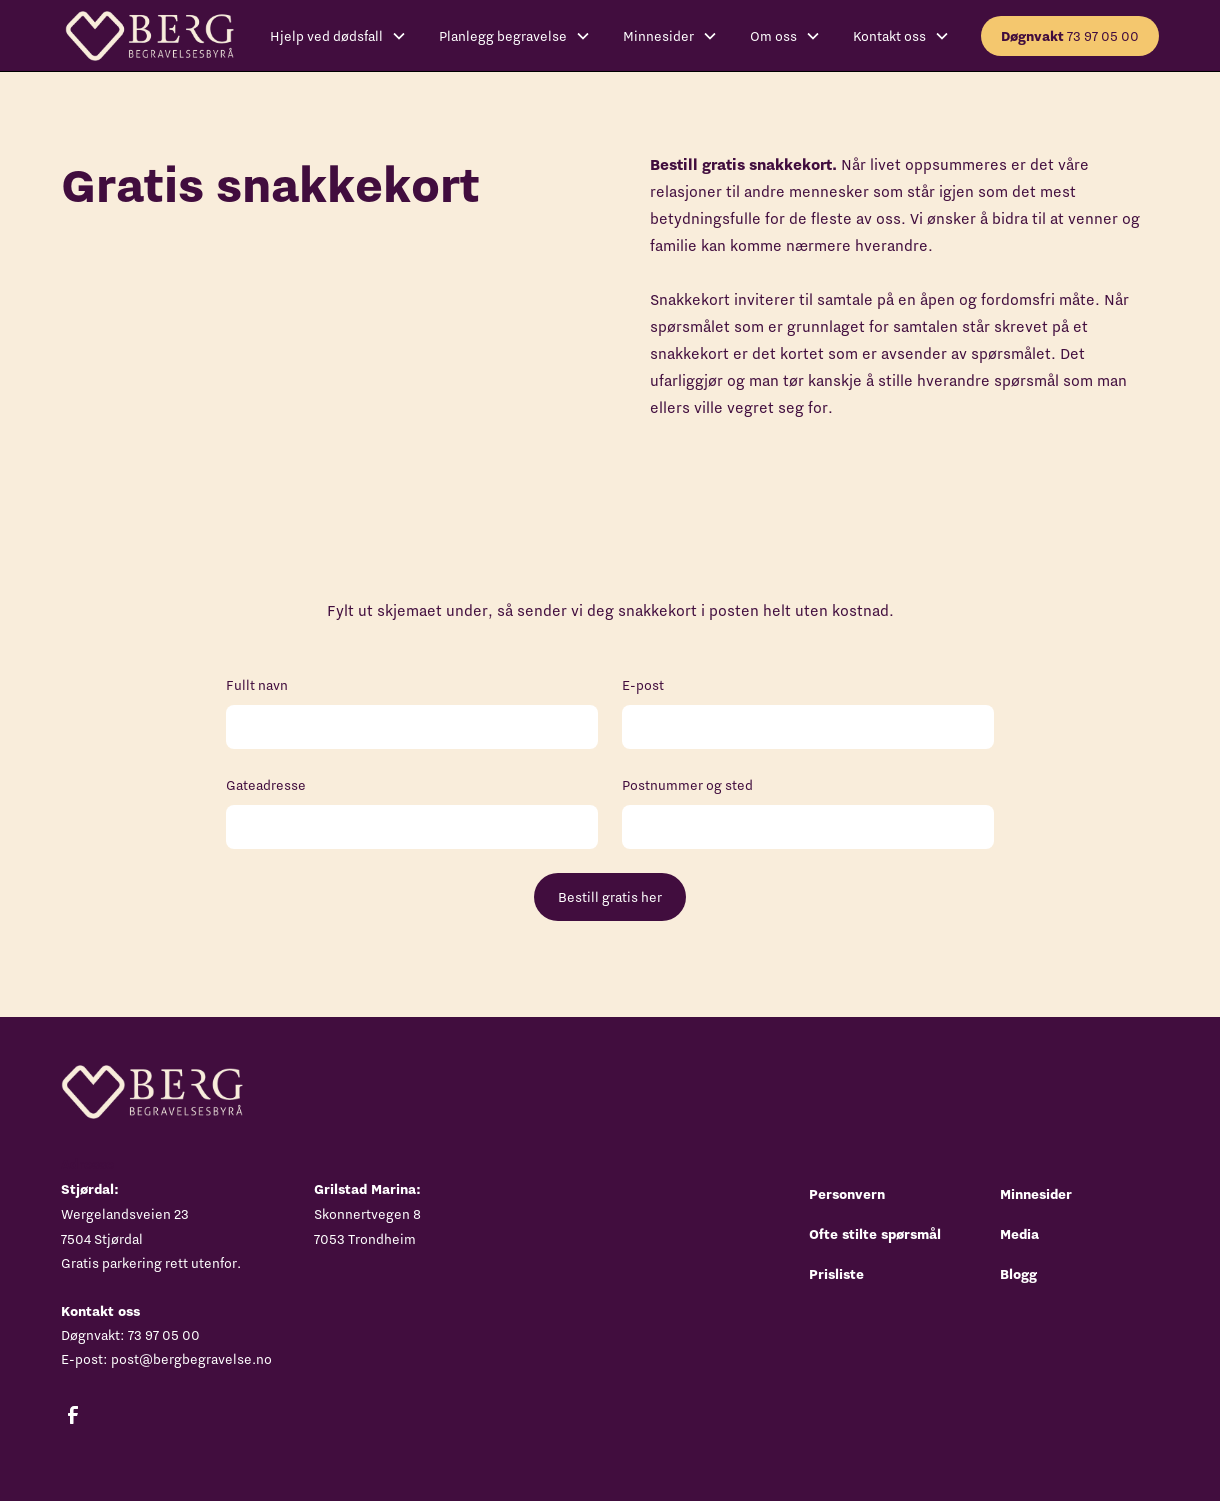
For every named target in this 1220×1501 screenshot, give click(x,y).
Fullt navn (257, 685)
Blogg (1018, 1274)
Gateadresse (266, 785)
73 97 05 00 (1070, 36)
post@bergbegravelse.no (191, 1359)
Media (1019, 1234)
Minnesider (1036, 1194)
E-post (643, 685)
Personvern (847, 1194)
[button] (338, 36)
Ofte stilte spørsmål (875, 1234)
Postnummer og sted (687, 785)
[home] (149, 36)
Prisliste (836, 1274)
